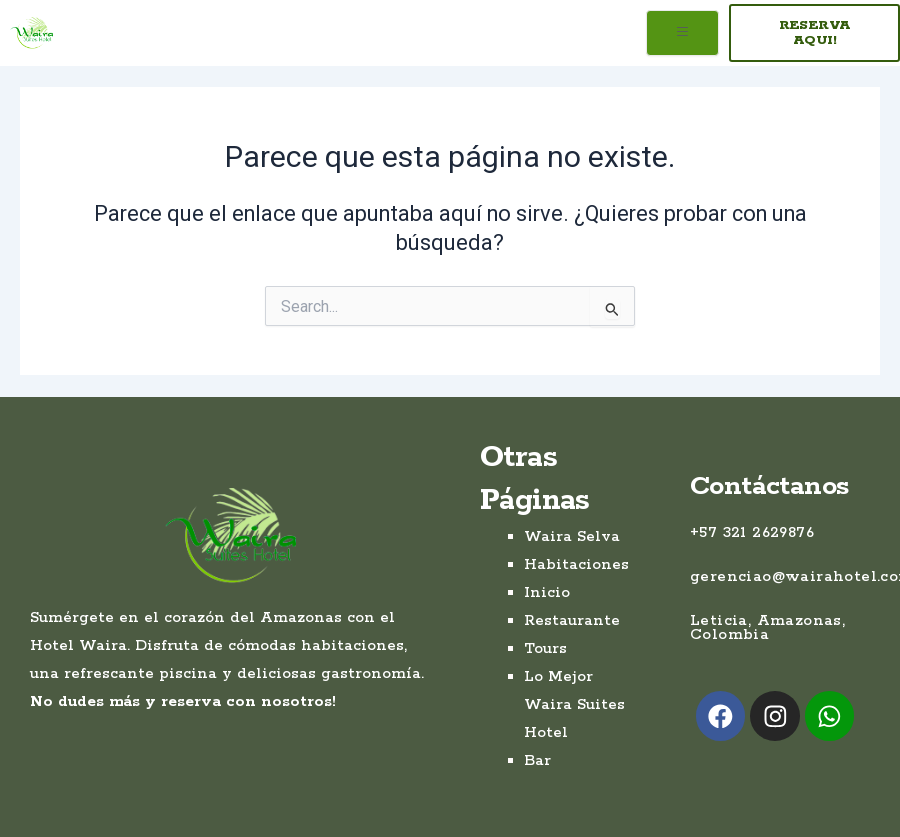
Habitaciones (576, 564)
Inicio (547, 592)
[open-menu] (682, 33)
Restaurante (572, 620)
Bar (537, 760)
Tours (545, 648)
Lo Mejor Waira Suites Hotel (574, 704)
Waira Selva (572, 536)
